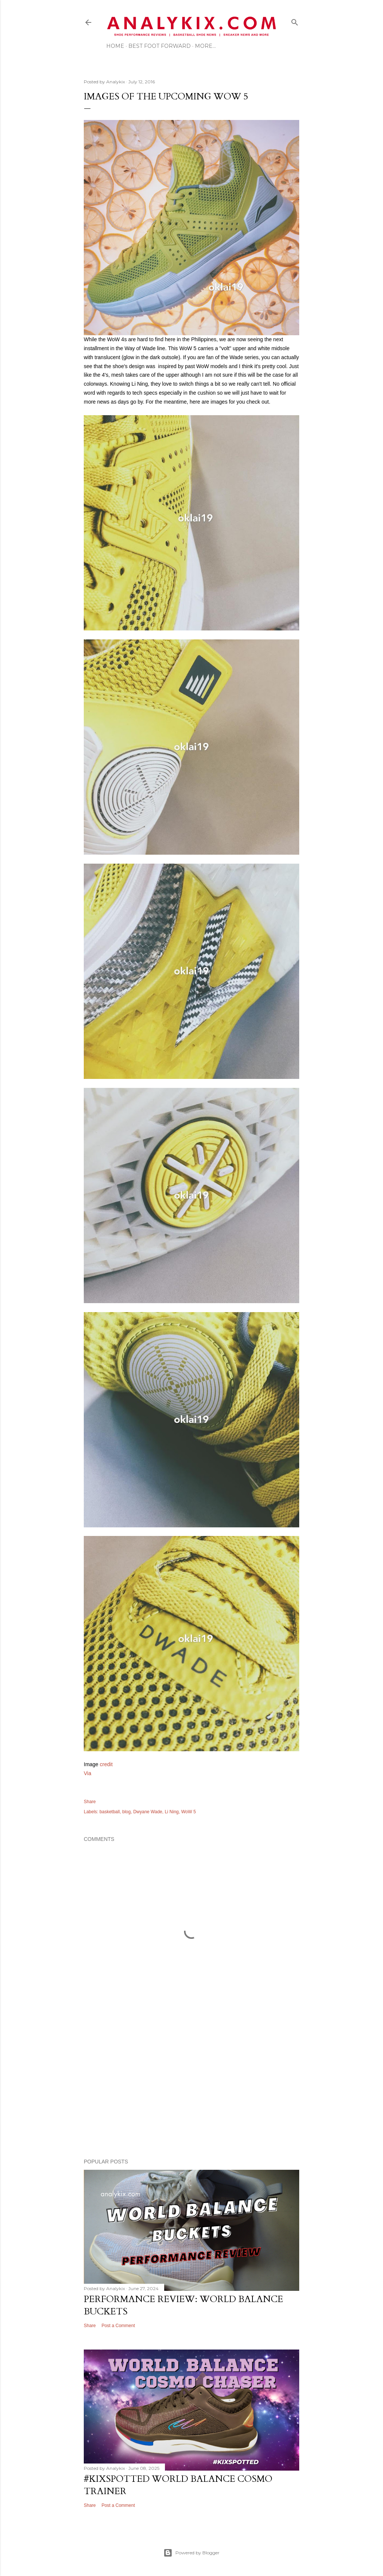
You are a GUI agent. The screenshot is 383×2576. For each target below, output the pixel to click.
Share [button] (90, 1801)
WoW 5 (188, 1811)
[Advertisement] (191, 2087)
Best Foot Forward (159, 46)
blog (126, 1811)
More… (205, 46)
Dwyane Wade (147, 1811)
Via (87, 1773)
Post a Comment (118, 2325)
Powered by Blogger (191, 2552)
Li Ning (171, 1811)
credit (106, 1764)
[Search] (294, 20)
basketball (109, 1811)
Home (115, 46)
